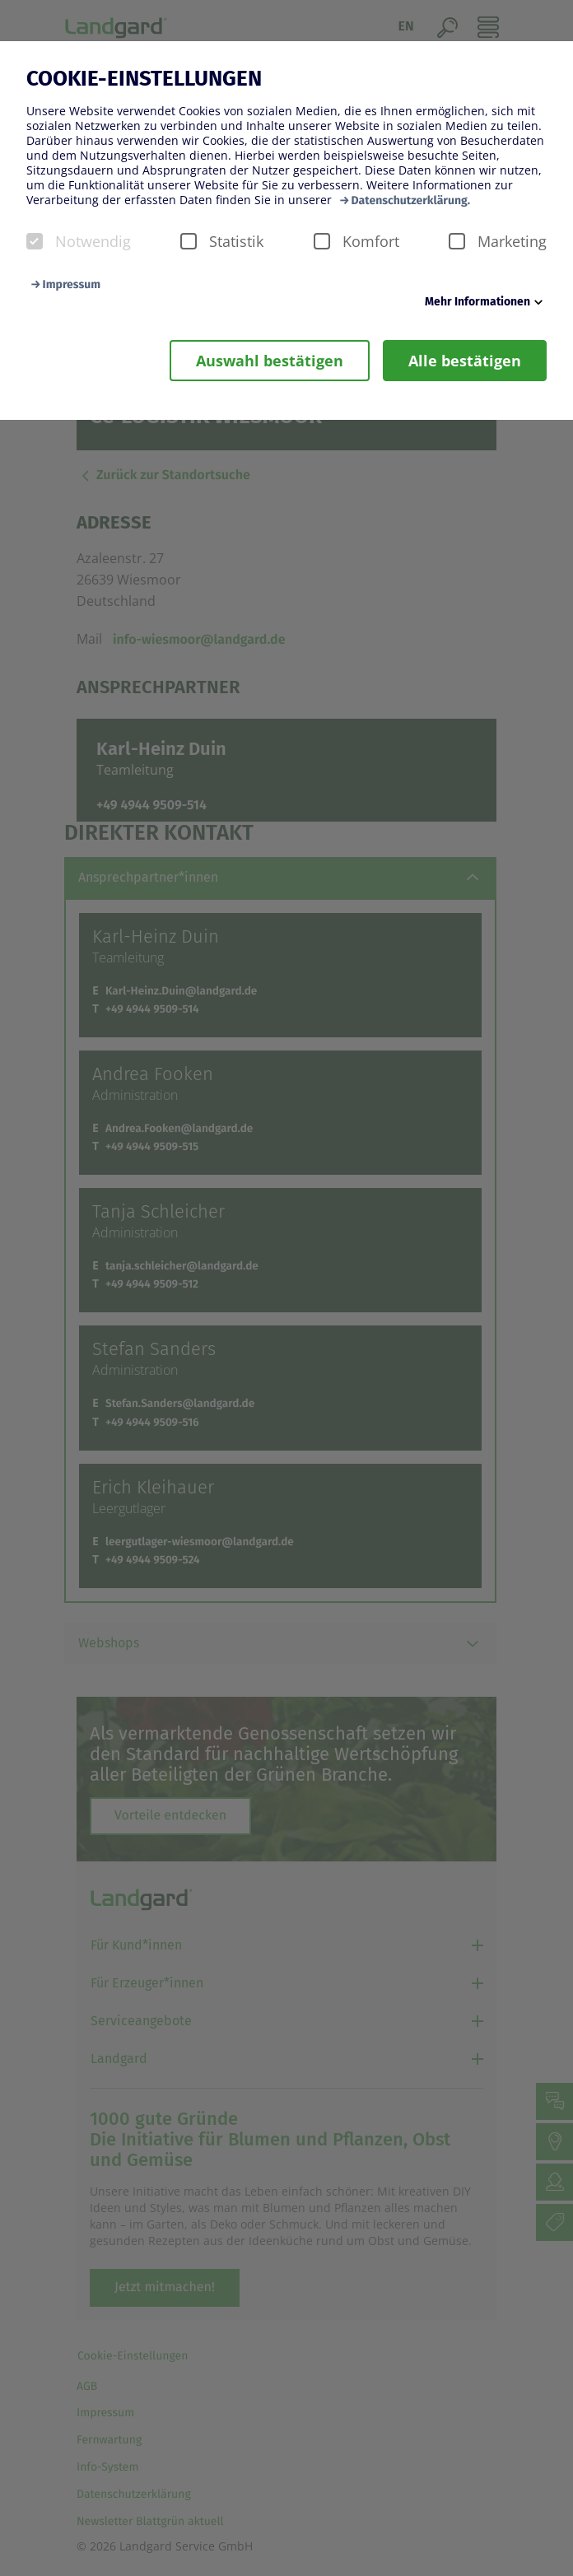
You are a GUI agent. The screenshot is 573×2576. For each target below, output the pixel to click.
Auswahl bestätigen (269, 360)
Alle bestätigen (464, 360)
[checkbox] (34, 241)
